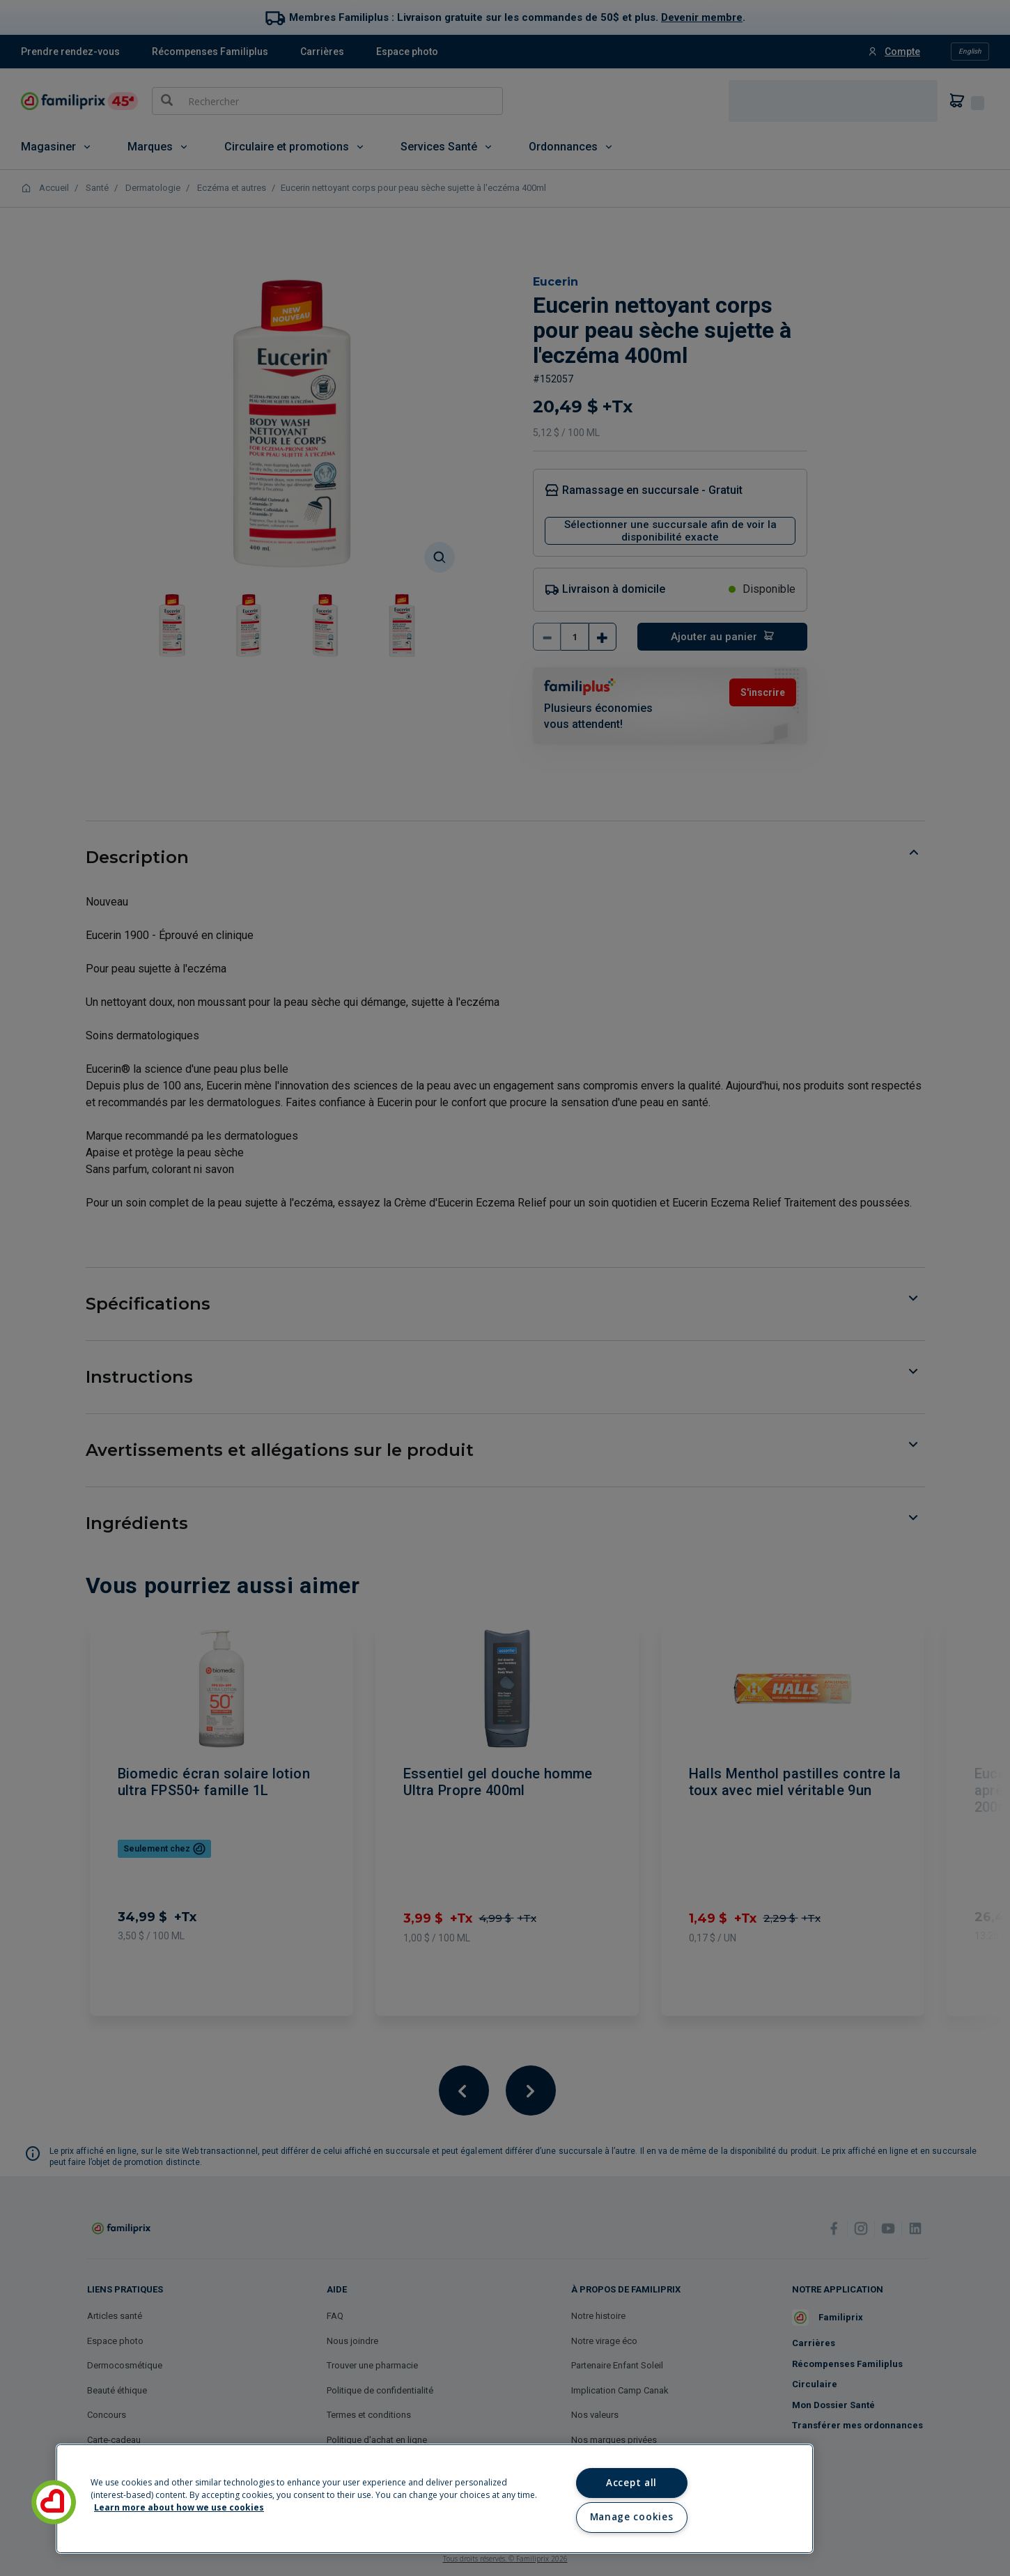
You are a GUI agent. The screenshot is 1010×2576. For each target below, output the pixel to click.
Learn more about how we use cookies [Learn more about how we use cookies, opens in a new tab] (179, 2507)
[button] (53, 2502)
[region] (435, 2499)
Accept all (631, 2482)
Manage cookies (631, 2517)
